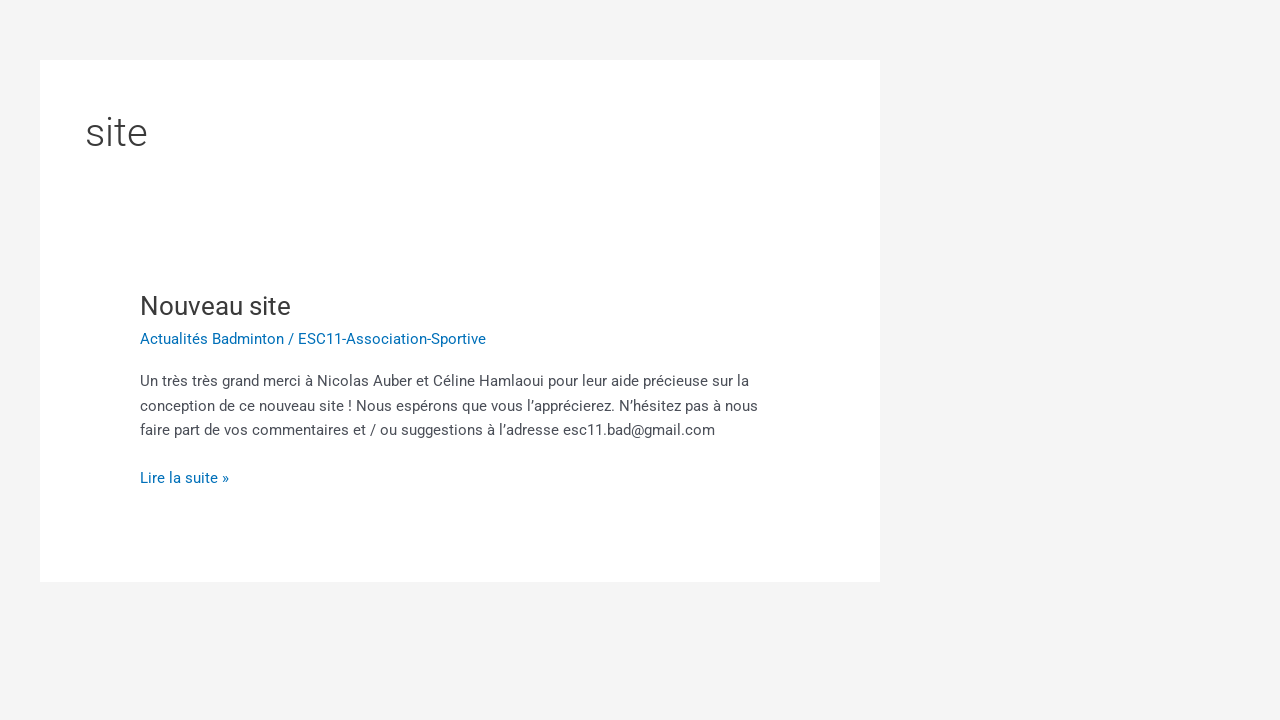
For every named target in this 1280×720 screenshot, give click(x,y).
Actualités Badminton (212, 339)
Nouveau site (215, 306)
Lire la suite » (184, 476)
